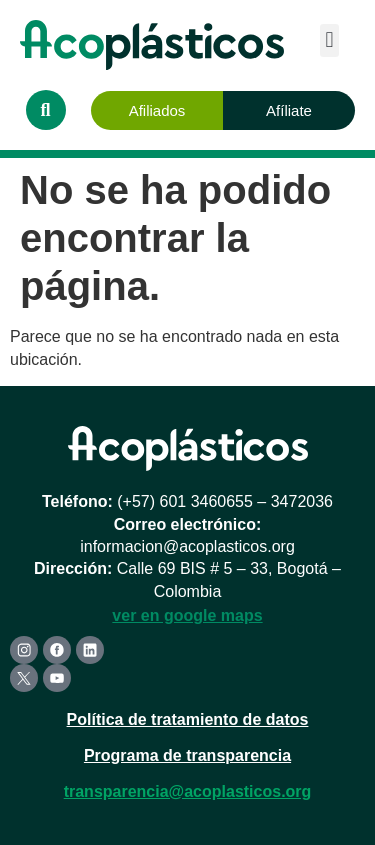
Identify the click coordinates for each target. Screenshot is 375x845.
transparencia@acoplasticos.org (188, 791)
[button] (329, 40)
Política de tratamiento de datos (188, 719)
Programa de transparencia (187, 755)
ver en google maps (187, 615)
